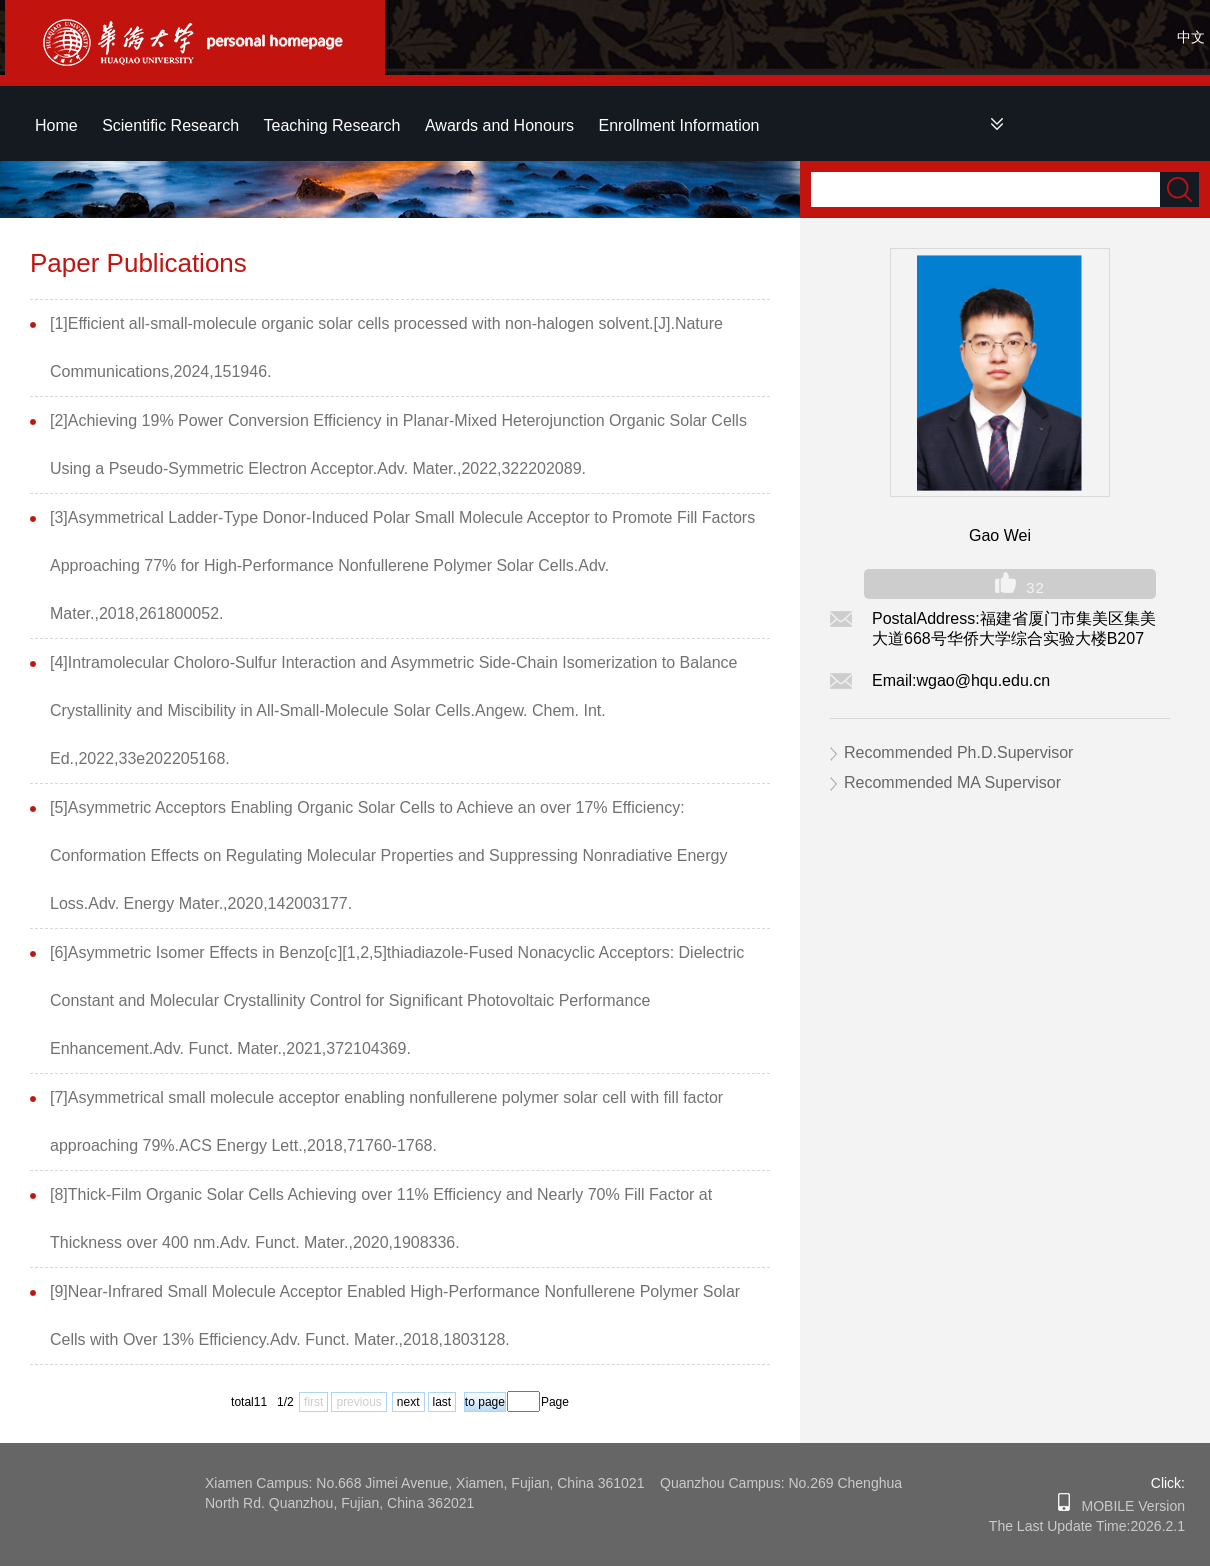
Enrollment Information (679, 125)
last (442, 1402)
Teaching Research (332, 125)
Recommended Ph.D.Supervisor (958, 752)
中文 (1191, 37)
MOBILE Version (1127, 1506)
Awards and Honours (499, 125)
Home (56, 125)
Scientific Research (170, 125)
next (408, 1402)
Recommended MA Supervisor (952, 782)
